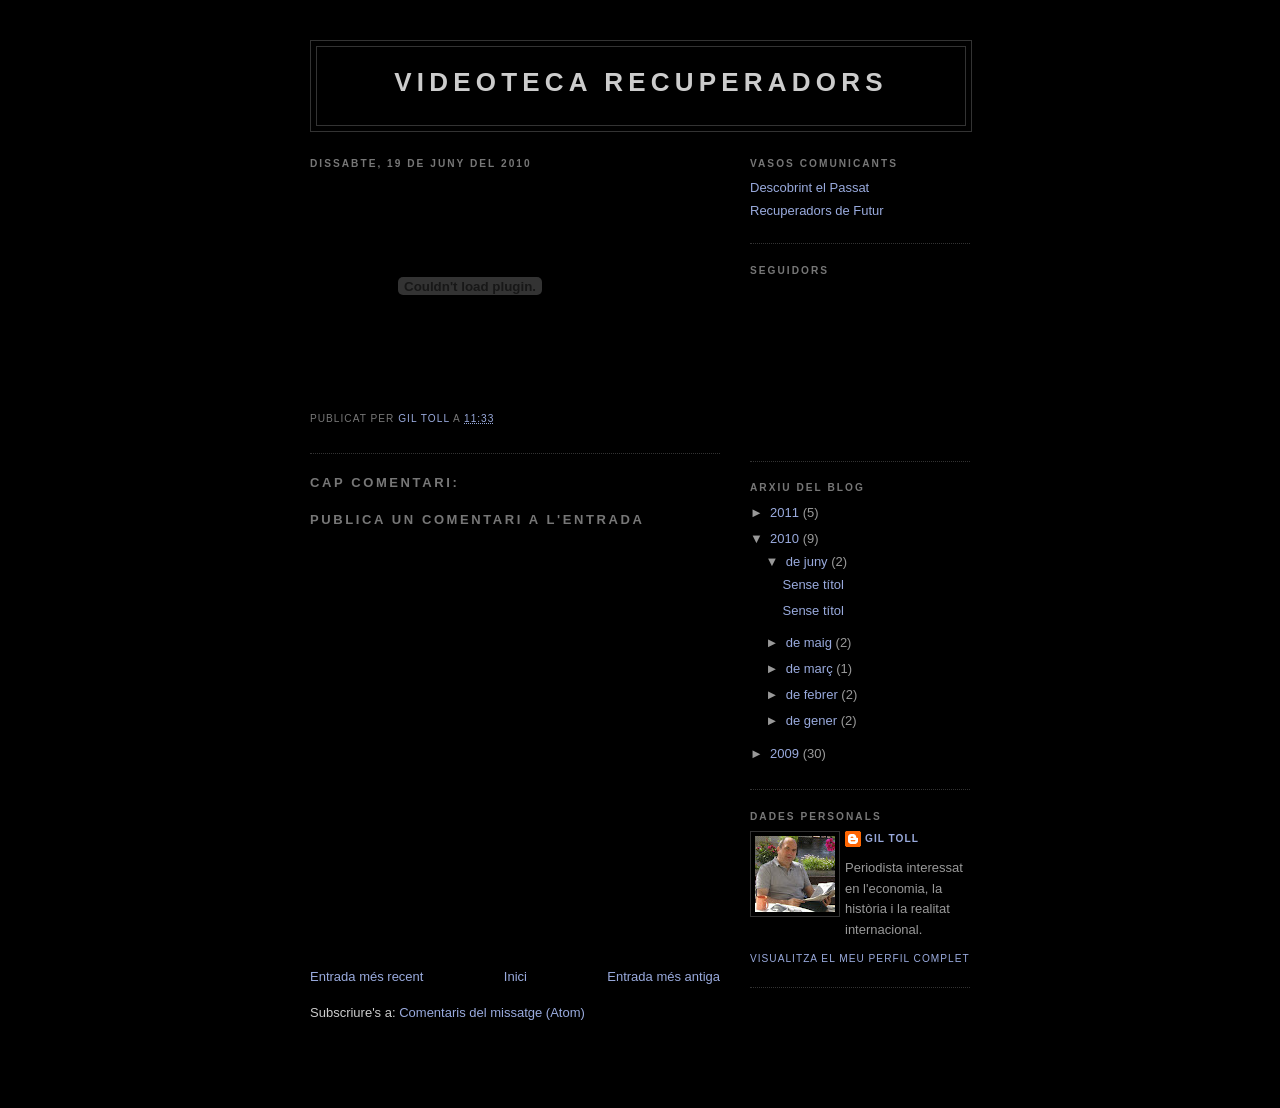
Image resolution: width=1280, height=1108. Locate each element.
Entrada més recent (366, 976)
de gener (813, 720)
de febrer (814, 694)
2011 (786, 512)
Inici (515, 976)
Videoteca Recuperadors (640, 82)
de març (811, 668)
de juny (809, 561)
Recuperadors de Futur (817, 210)
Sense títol (812, 584)
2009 (786, 753)
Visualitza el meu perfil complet (860, 958)
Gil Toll (892, 838)
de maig (811, 642)
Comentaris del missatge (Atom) (492, 1012)
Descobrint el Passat (809, 187)
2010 (786, 538)
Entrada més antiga (663, 976)
